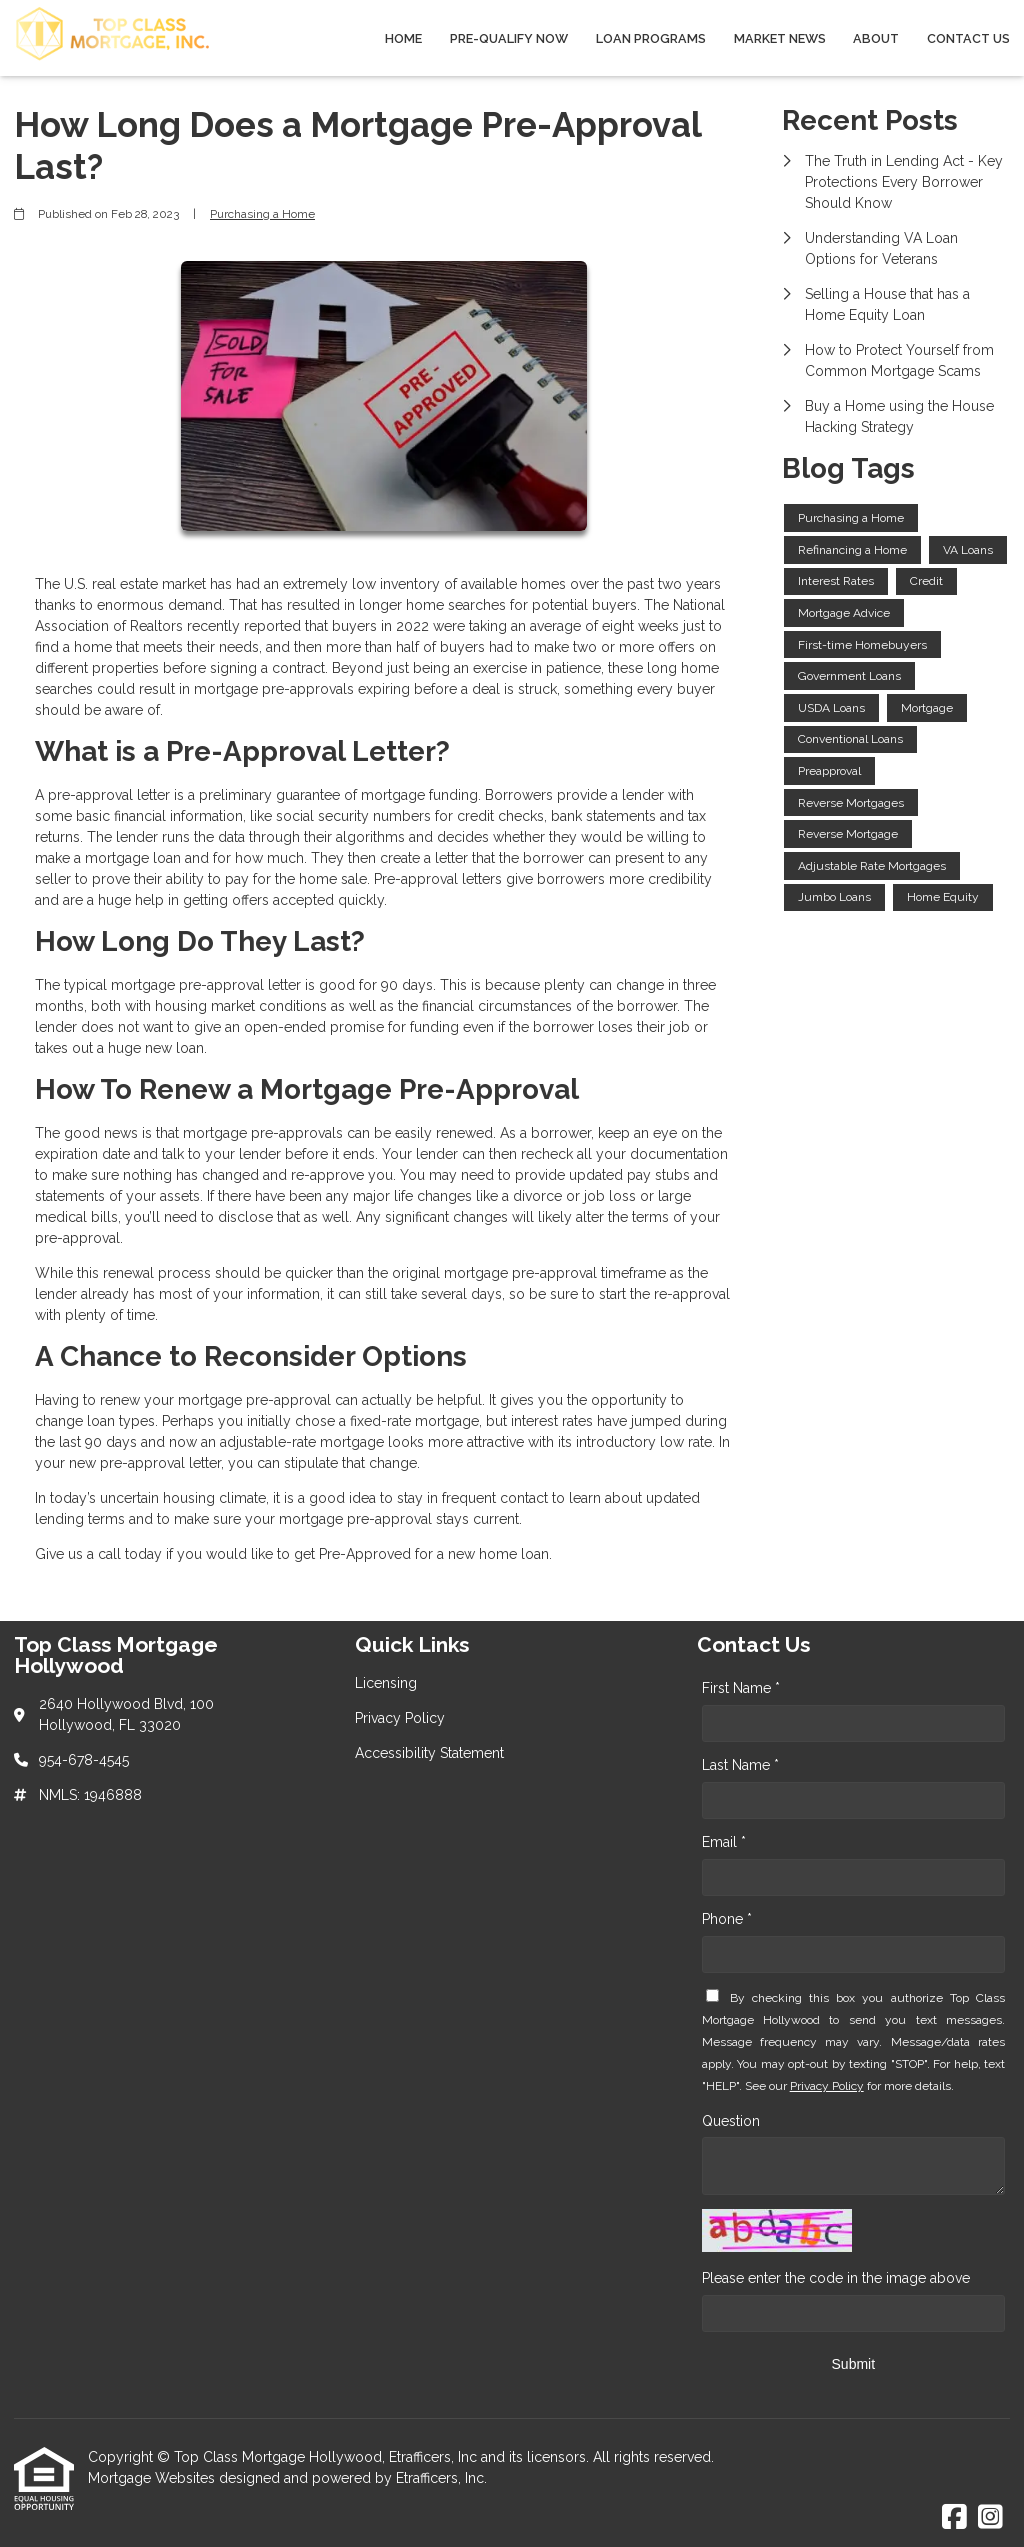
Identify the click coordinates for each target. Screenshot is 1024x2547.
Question (731, 2121)
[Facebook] (954, 2518)
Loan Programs (651, 38)
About (876, 38)
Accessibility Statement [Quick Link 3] (429, 1753)
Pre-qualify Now (509, 38)
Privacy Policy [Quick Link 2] (400, 1718)
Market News (780, 38)
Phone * (727, 1919)
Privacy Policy (827, 2086)
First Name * (741, 1688)
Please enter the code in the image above (836, 2278)
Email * (724, 1842)
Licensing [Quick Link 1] (386, 1683)
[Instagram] (990, 2518)
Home (403, 38)
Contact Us (968, 38)
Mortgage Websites (153, 2478)
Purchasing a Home (262, 214)
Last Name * (740, 1765)
